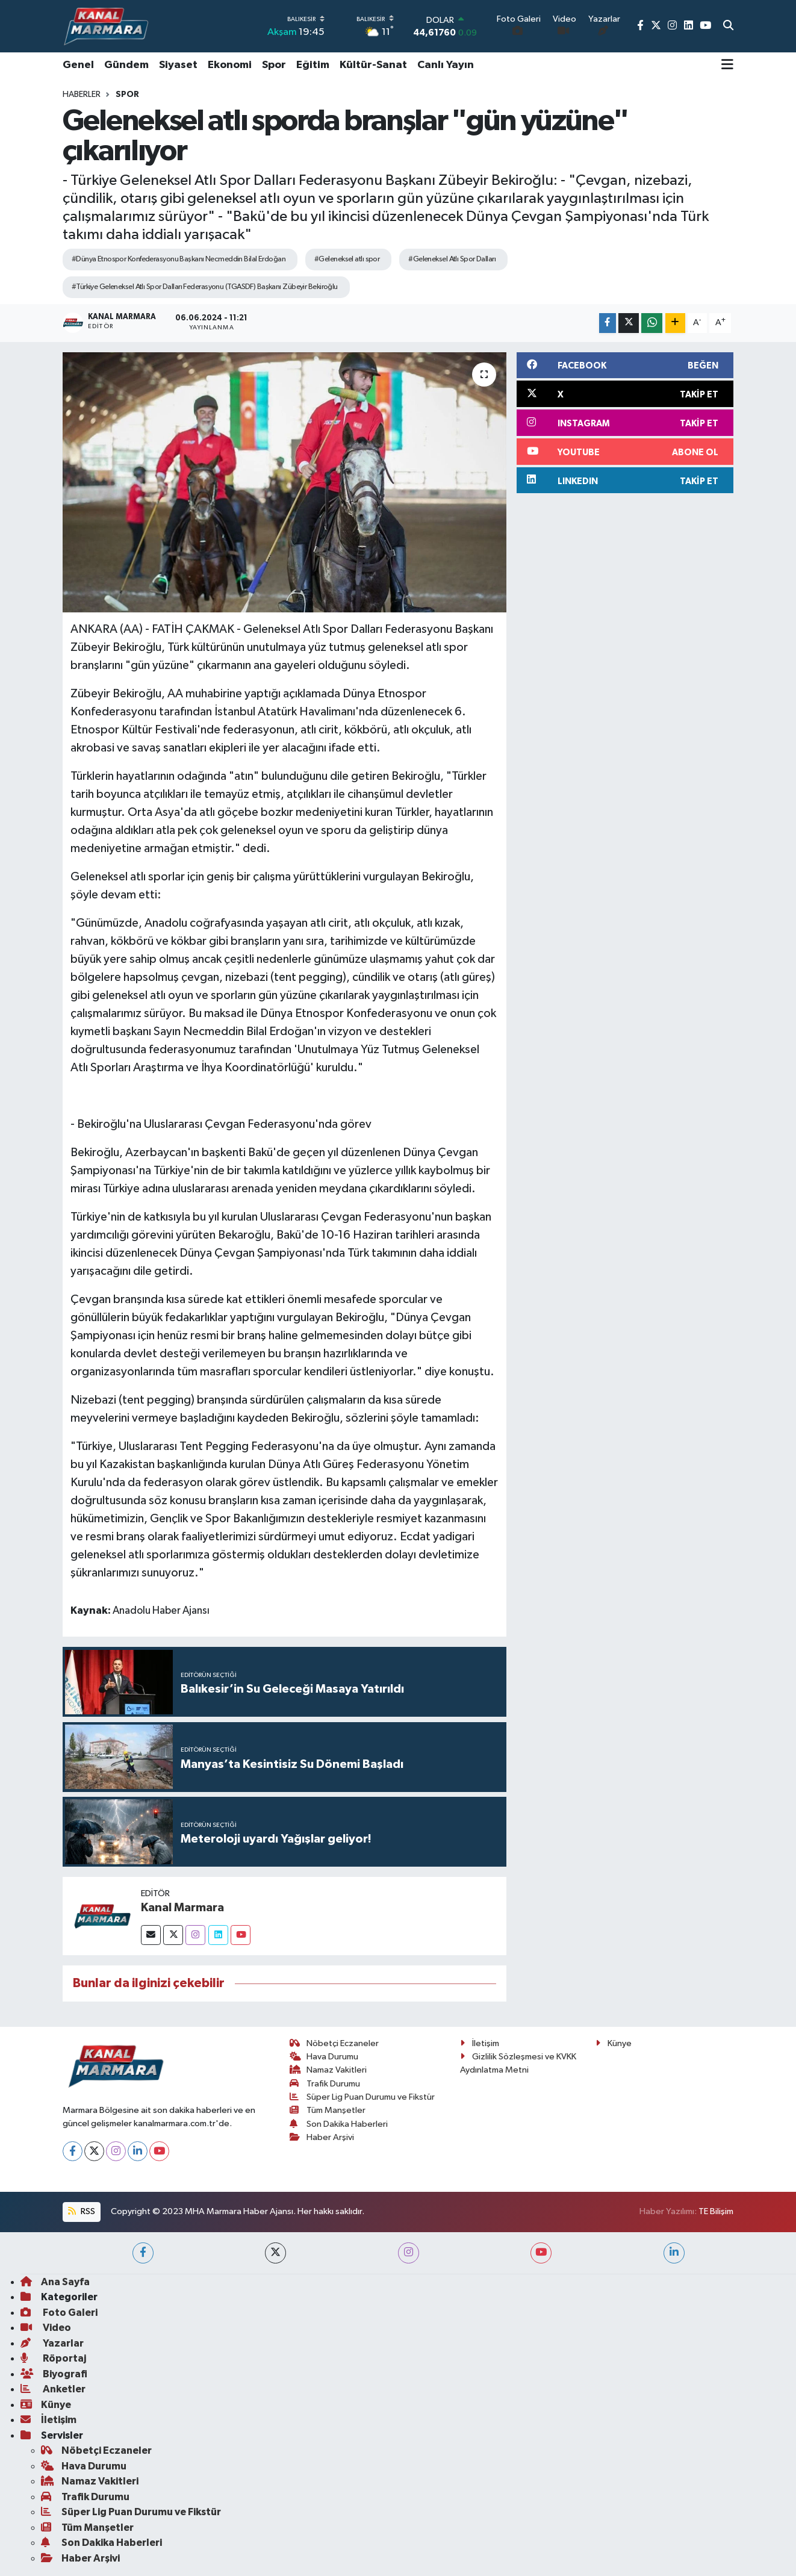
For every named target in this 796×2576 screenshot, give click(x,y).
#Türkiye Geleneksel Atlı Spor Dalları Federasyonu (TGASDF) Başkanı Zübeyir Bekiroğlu (205, 287)
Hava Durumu (324, 2056)
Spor (274, 65)
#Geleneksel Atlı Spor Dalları (452, 259)
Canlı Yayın (445, 65)
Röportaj (53, 2358)
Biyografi (53, 2374)
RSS (81, 2211)
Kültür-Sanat (373, 65)
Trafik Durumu (325, 2083)
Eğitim (312, 65)
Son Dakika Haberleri (339, 2124)
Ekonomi (230, 65)
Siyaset (178, 65)
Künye (613, 2043)
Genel (78, 65)
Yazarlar (52, 2343)
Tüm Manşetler (328, 2110)
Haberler (82, 94)
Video (45, 2327)
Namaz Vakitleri (328, 2069)
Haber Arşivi (322, 2137)
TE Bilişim (715, 2211)
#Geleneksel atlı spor (346, 259)
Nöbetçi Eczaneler (334, 2043)
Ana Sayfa (55, 2282)
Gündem (126, 65)
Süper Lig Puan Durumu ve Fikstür (362, 2097)
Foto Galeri (59, 2312)
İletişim (479, 2043)
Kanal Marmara (182, 1908)
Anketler (53, 2389)
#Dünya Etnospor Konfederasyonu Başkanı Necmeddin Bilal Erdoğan (178, 259)
